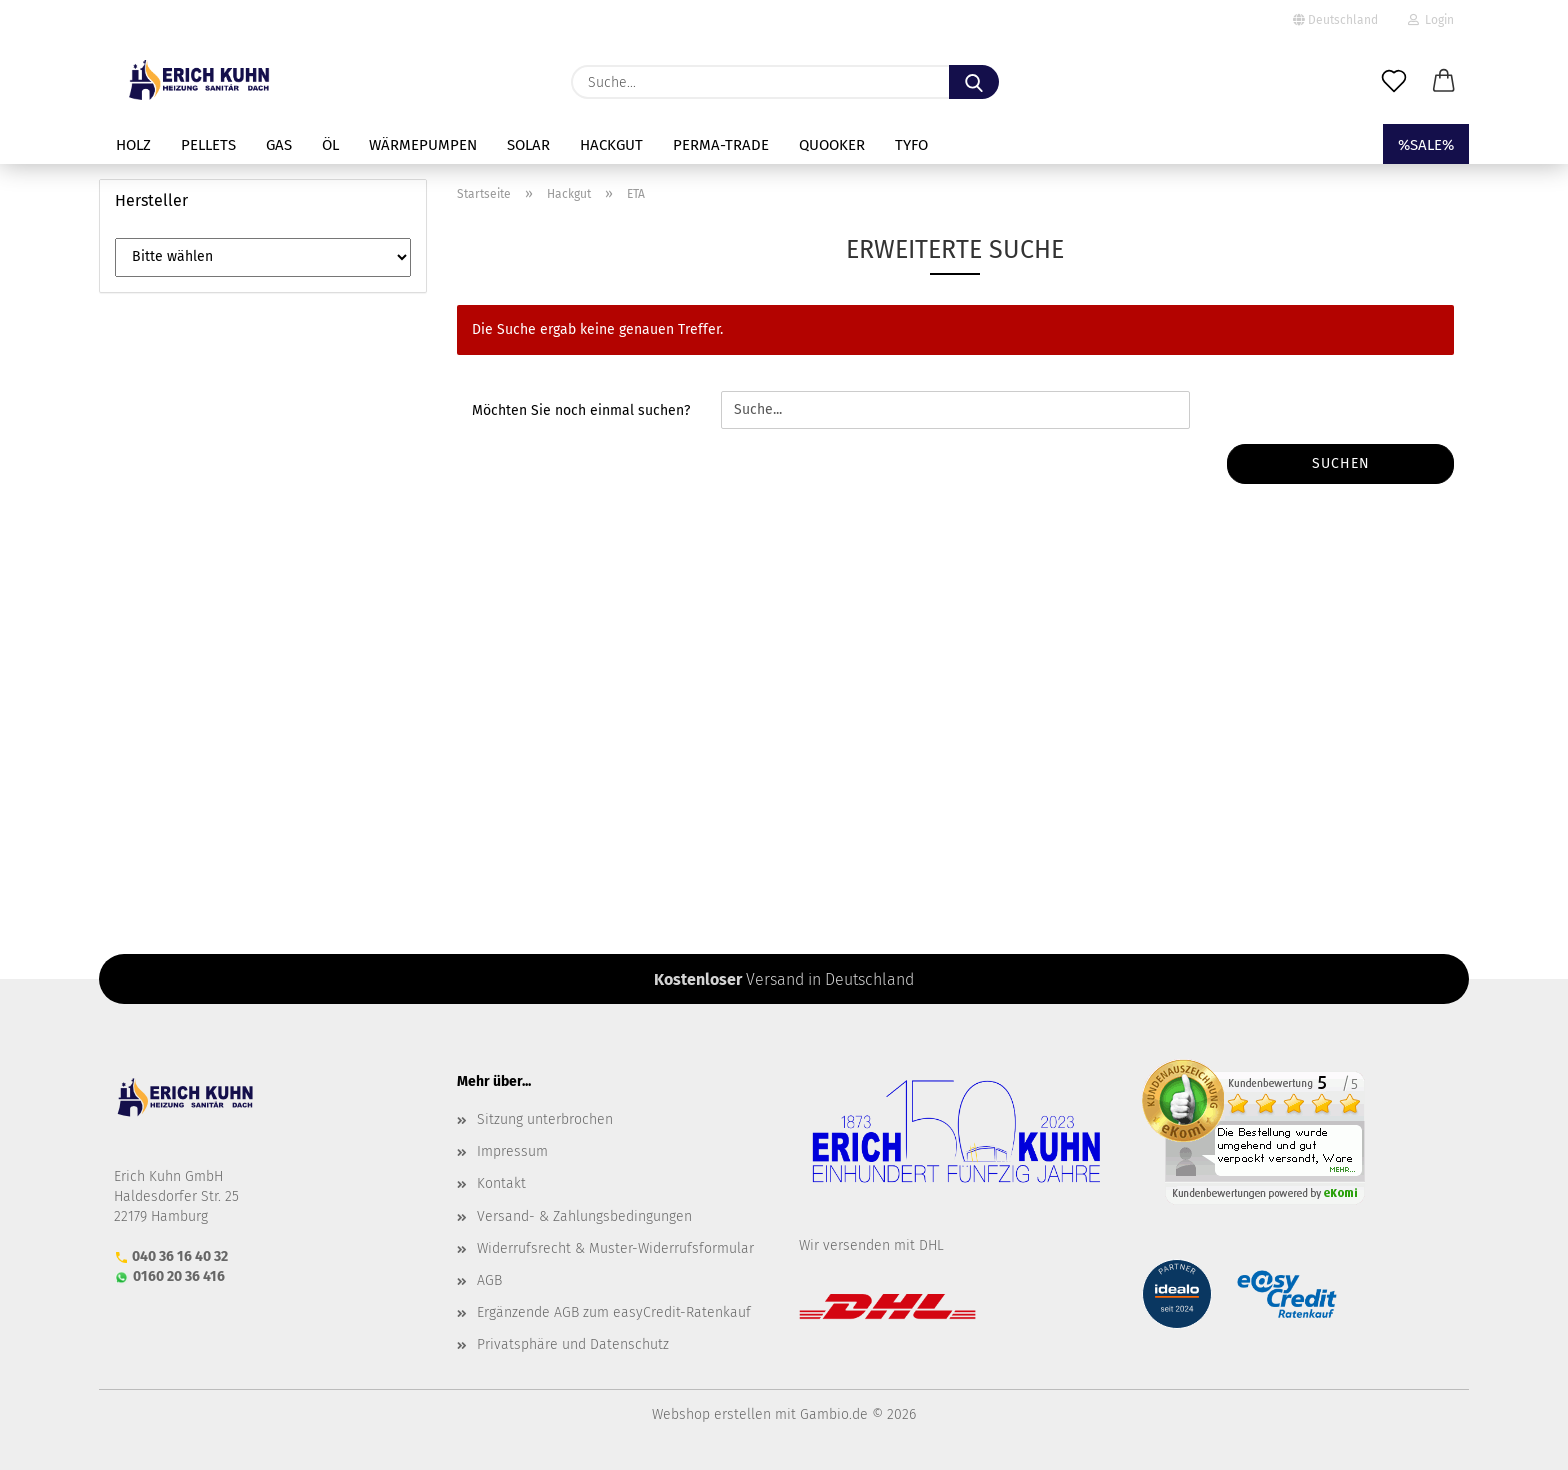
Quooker (832, 145)
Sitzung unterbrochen (545, 1119)
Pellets (208, 145)
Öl (330, 145)
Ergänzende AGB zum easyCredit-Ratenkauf (614, 1312)
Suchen (1341, 463)
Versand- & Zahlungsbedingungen (584, 1216)
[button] (1444, 82)
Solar (528, 145)
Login (1431, 20)
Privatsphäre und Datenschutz (573, 1344)
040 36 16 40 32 (180, 1256)
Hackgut (611, 145)
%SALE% (1426, 145)
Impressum (512, 1151)
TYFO (911, 145)
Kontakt (501, 1183)
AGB (489, 1280)
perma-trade (721, 145)
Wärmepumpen (423, 145)
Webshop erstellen (711, 1414)
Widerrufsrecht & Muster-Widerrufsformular (615, 1248)
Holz (133, 145)
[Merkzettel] (1394, 82)
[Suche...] (974, 82)
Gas (279, 145)
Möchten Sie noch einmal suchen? (581, 410)
